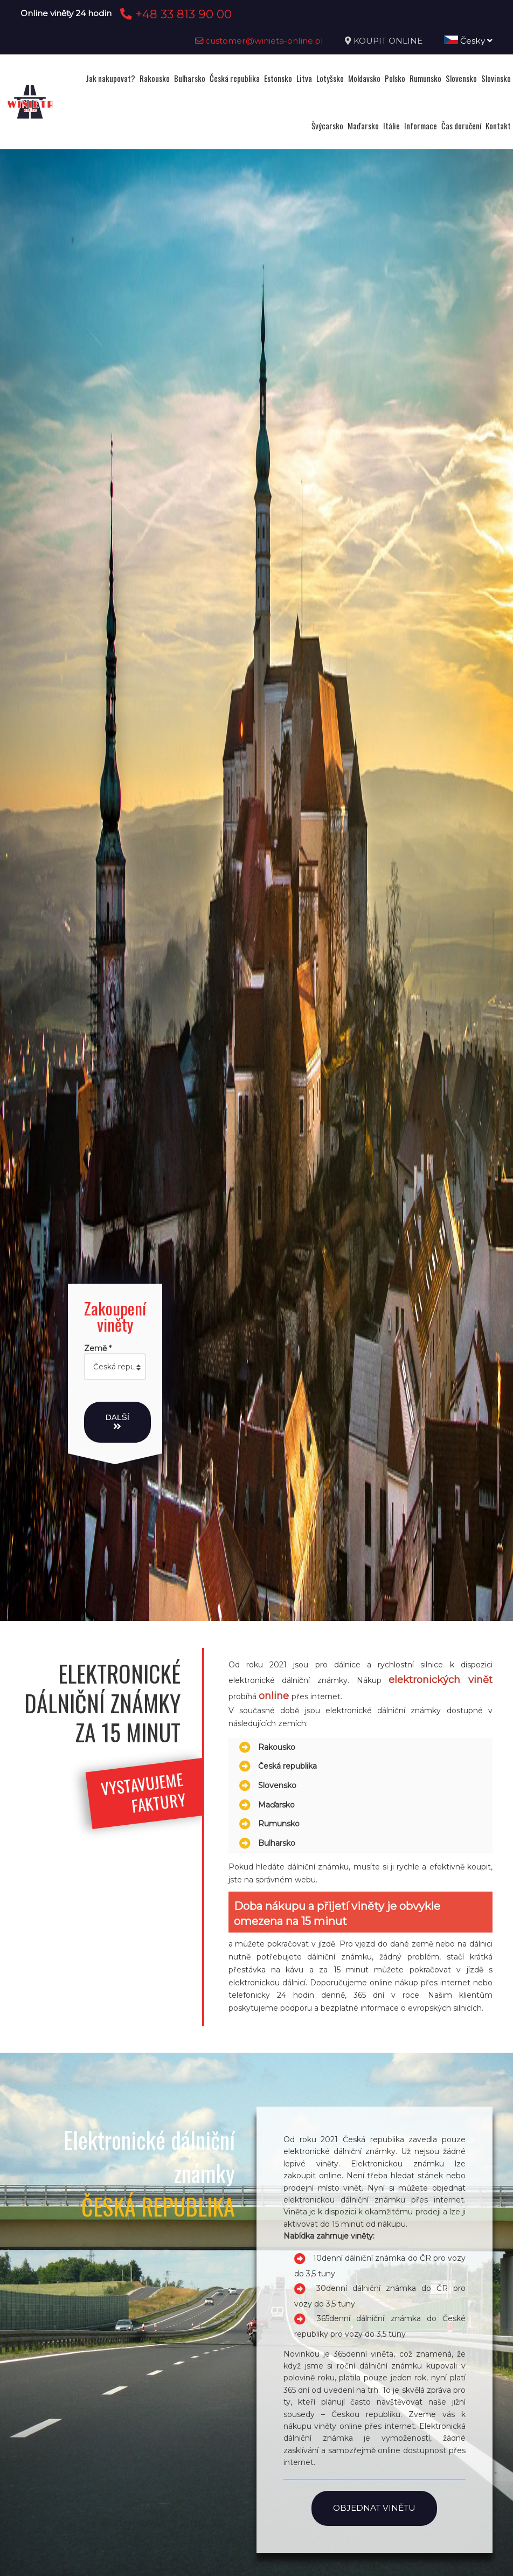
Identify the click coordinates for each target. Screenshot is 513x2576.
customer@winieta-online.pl (259, 41)
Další (117, 1421)
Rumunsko (425, 78)
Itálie (391, 125)
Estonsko (278, 78)
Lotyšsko (330, 78)
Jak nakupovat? (110, 78)
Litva (304, 78)
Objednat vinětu (374, 2508)
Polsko (395, 78)
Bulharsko (189, 78)
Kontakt (498, 125)
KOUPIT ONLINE (387, 41)
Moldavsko (364, 78)
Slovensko (461, 78)
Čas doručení (461, 125)
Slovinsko (496, 78)
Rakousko (155, 78)
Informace (420, 125)
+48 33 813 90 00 (174, 14)
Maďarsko (363, 125)
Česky (468, 41)
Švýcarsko (327, 125)
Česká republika (235, 78)
